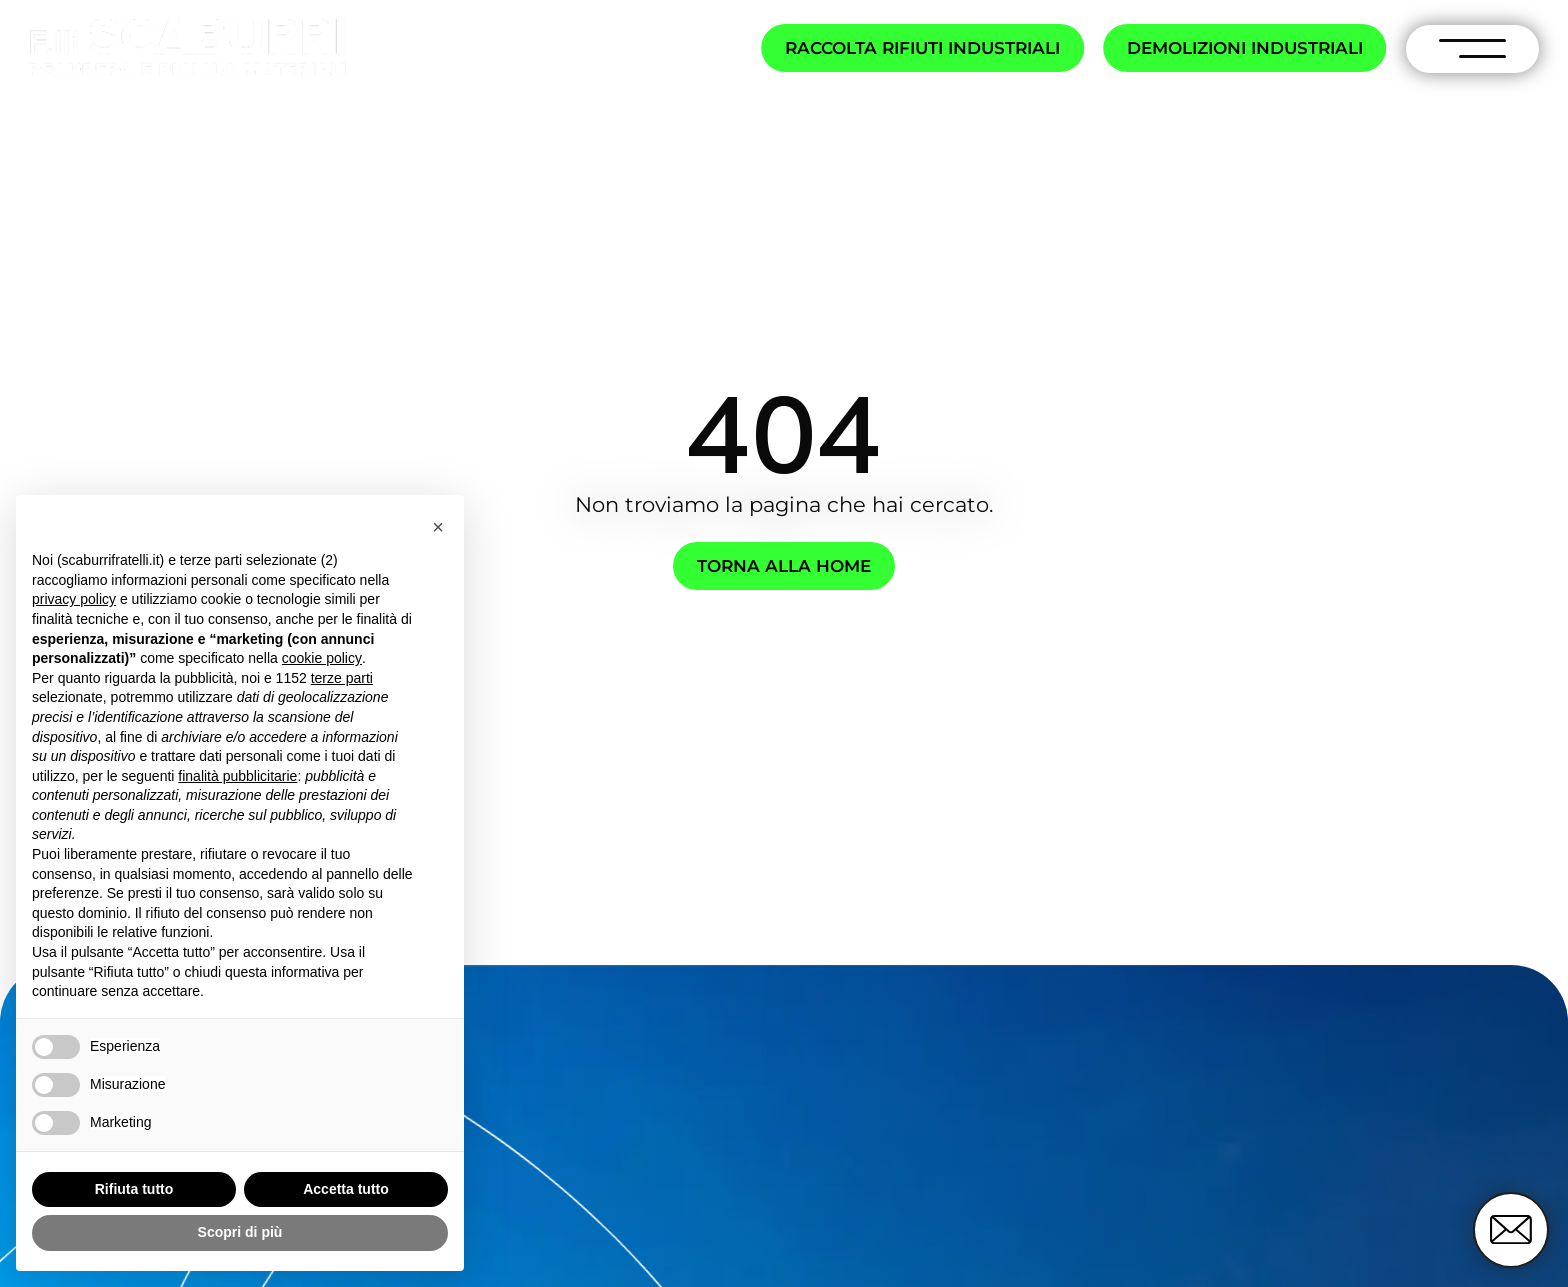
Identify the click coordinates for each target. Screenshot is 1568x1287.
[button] (438, 527)
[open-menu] (1473, 49)
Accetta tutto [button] (346, 1189)
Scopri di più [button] (240, 1232)
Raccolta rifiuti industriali (922, 47)
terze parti (342, 678)
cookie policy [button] (322, 658)
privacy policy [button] (74, 599)
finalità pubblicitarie (237, 776)
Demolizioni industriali (1245, 47)
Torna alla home (784, 565)
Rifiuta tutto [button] (134, 1189)
